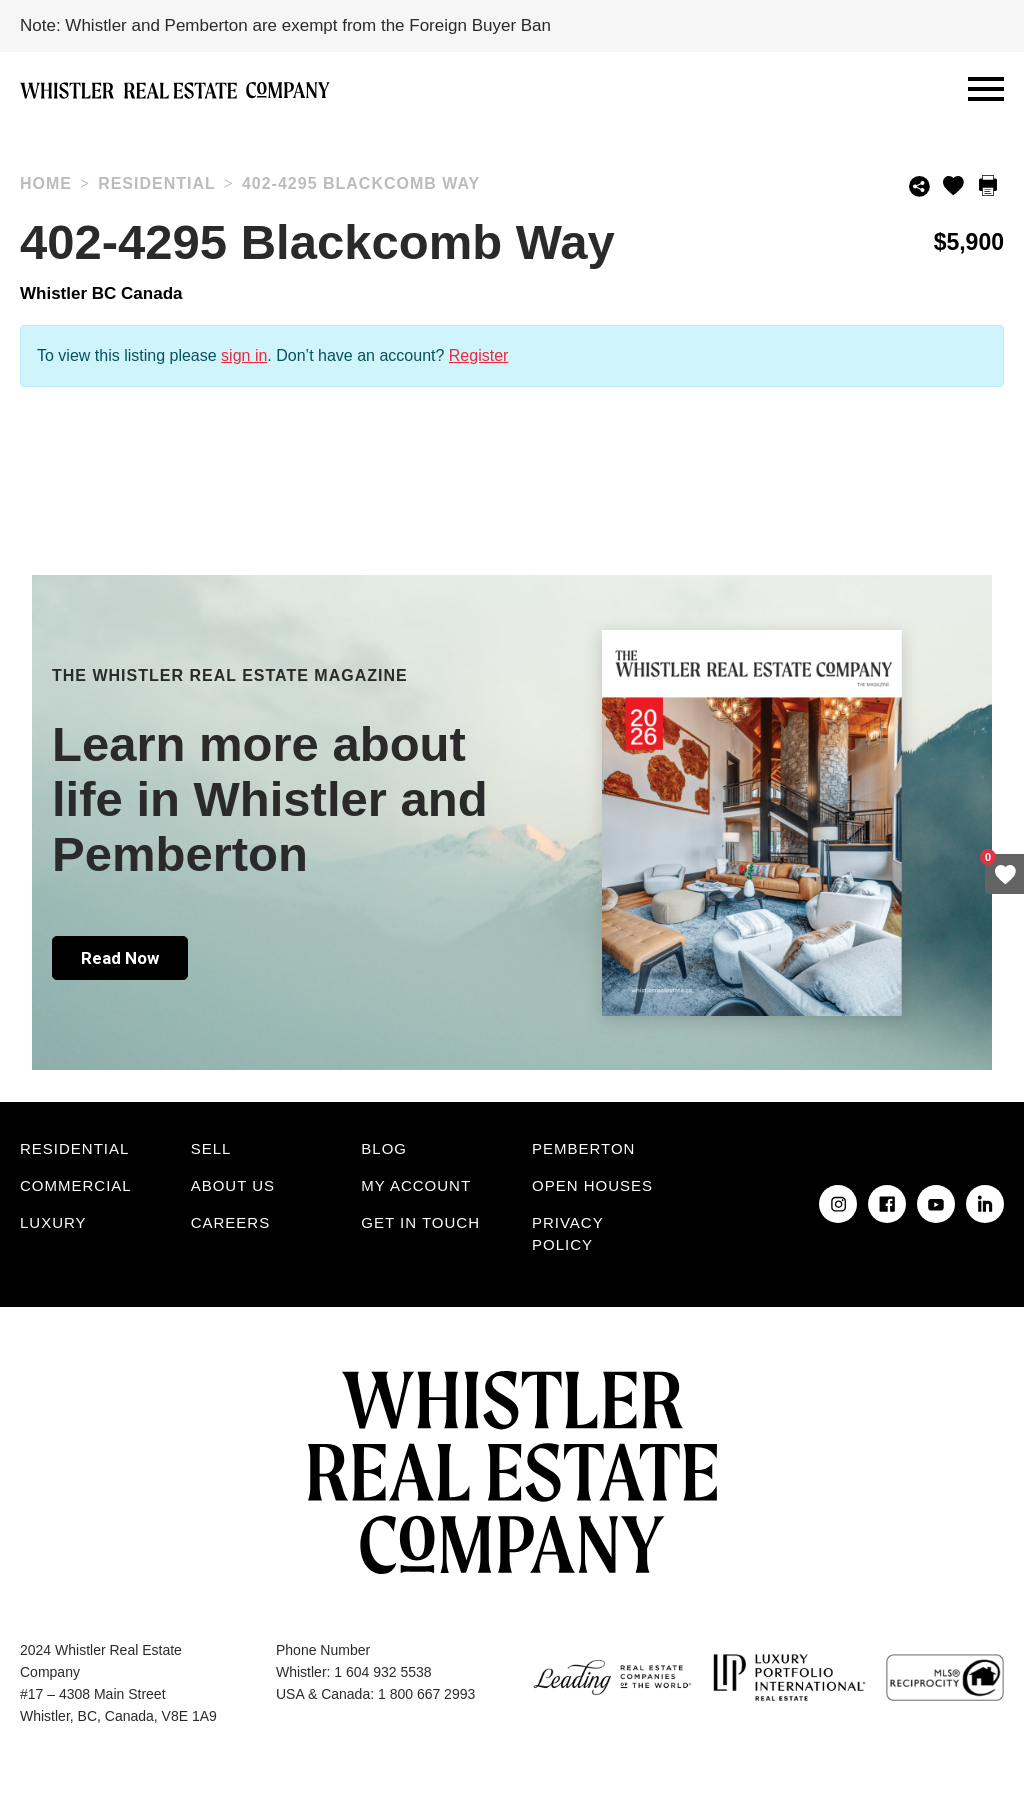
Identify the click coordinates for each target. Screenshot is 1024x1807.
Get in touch (420, 1222)
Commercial (76, 1185)
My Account (416, 1185)
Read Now (120, 958)
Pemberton (583, 1148)
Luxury (53, 1222)
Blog (384, 1148)
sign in (244, 355)
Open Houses (592, 1185)
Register (479, 355)
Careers (231, 1222)
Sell (211, 1148)
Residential (74, 1148)
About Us (233, 1185)
